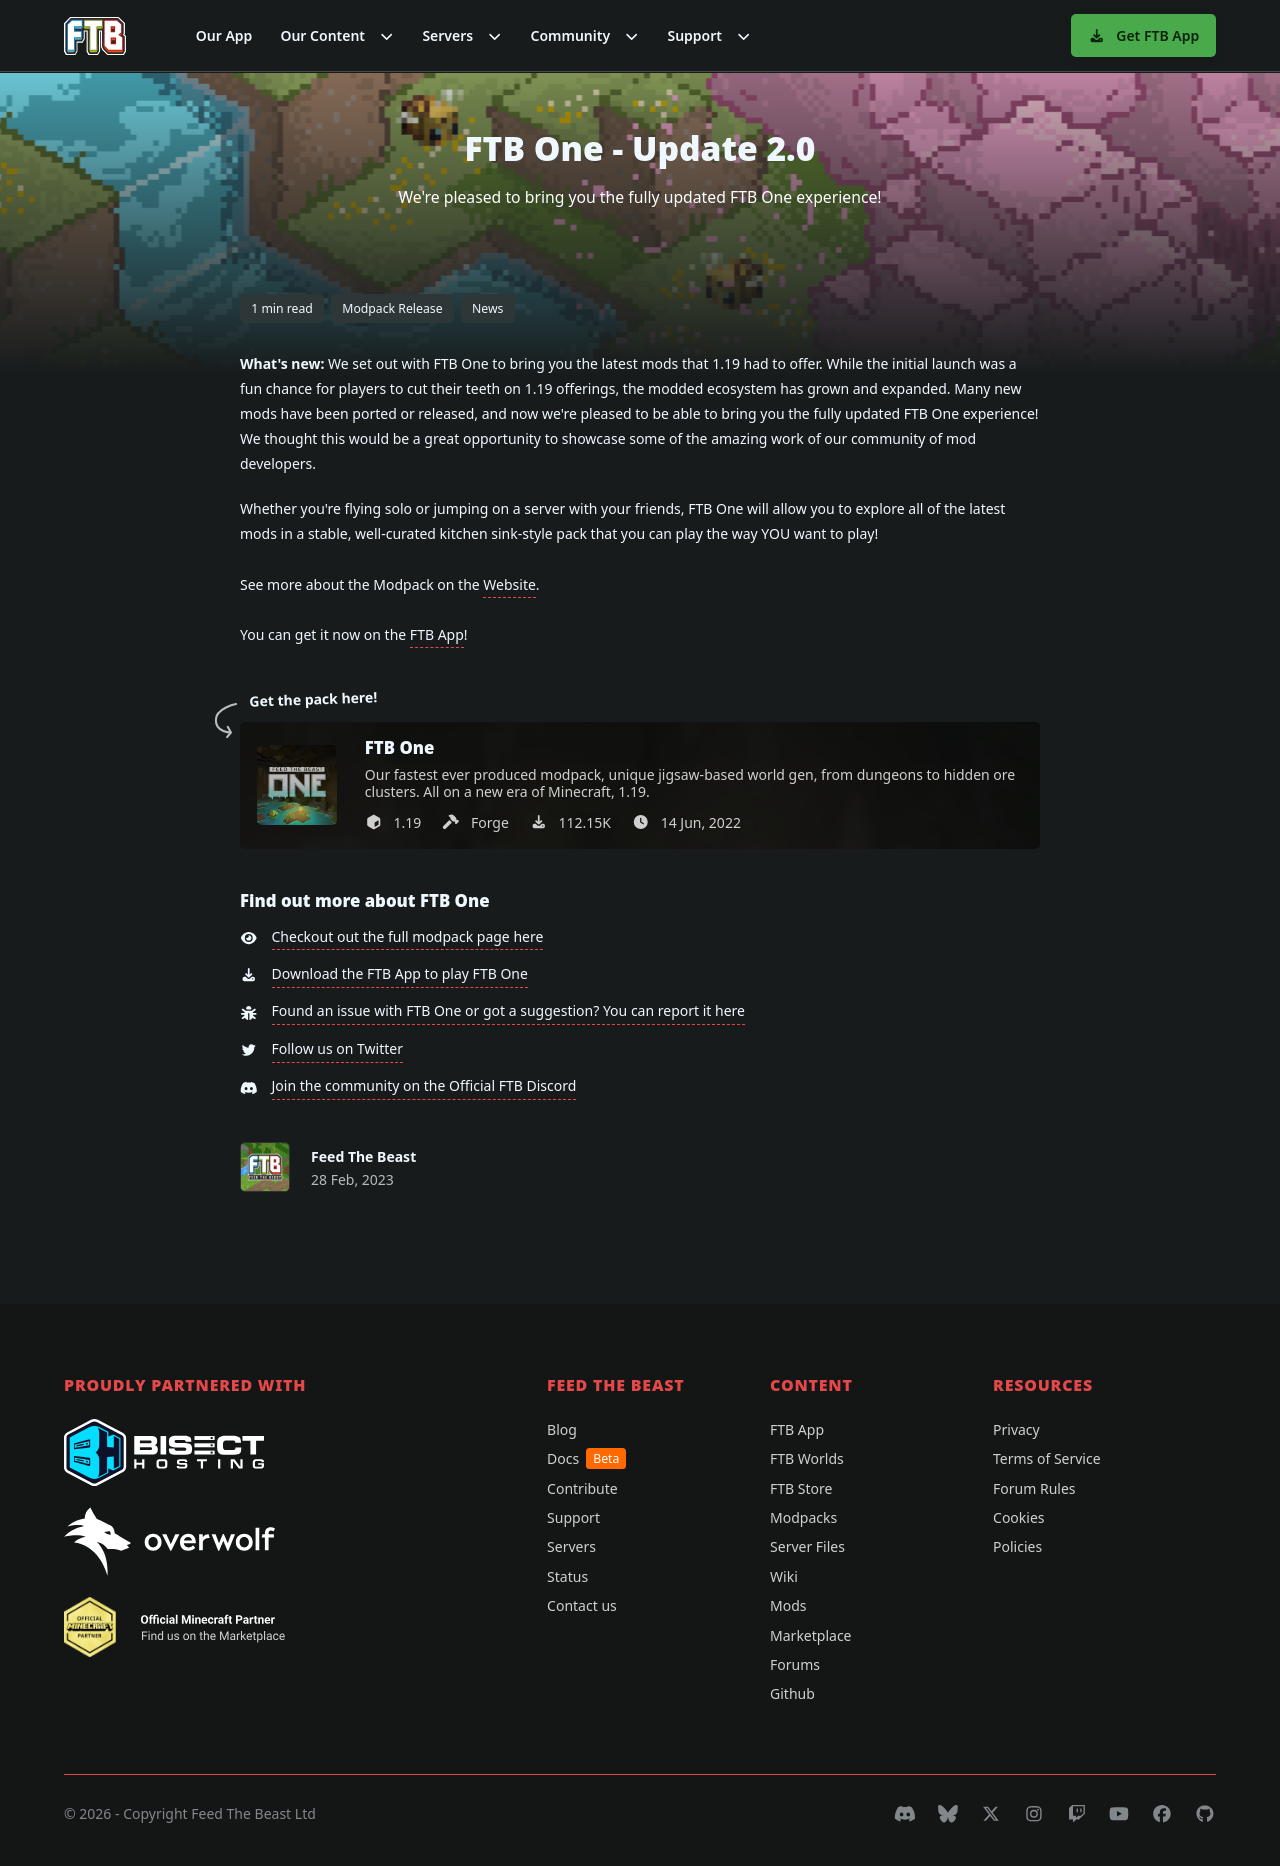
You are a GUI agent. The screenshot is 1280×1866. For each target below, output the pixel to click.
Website (509, 584)
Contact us (582, 1605)
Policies (1017, 1546)
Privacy (1016, 1429)
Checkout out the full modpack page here (408, 936)
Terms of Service (1047, 1458)
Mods (788, 1605)
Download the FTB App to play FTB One (400, 973)
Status (567, 1576)
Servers (571, 1546)
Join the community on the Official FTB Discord (424, 1085)
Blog (562, 1429)
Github (792, 1693)
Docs (586, 1458)
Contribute (582, 1488)
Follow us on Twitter (337, 1048)
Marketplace (810, 1635)
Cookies (1018, 1517)
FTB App (437, 634)
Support (573, 1517)
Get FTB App (1143, 35)
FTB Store (801, 1488)
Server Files (807, 1546)
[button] (337, 35)
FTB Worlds (807, 1458)
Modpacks (803, 1517)
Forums (795, 1664)
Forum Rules (1034, 1488)
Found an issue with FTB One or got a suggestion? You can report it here (508, 1010)
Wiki (784, 1576)
